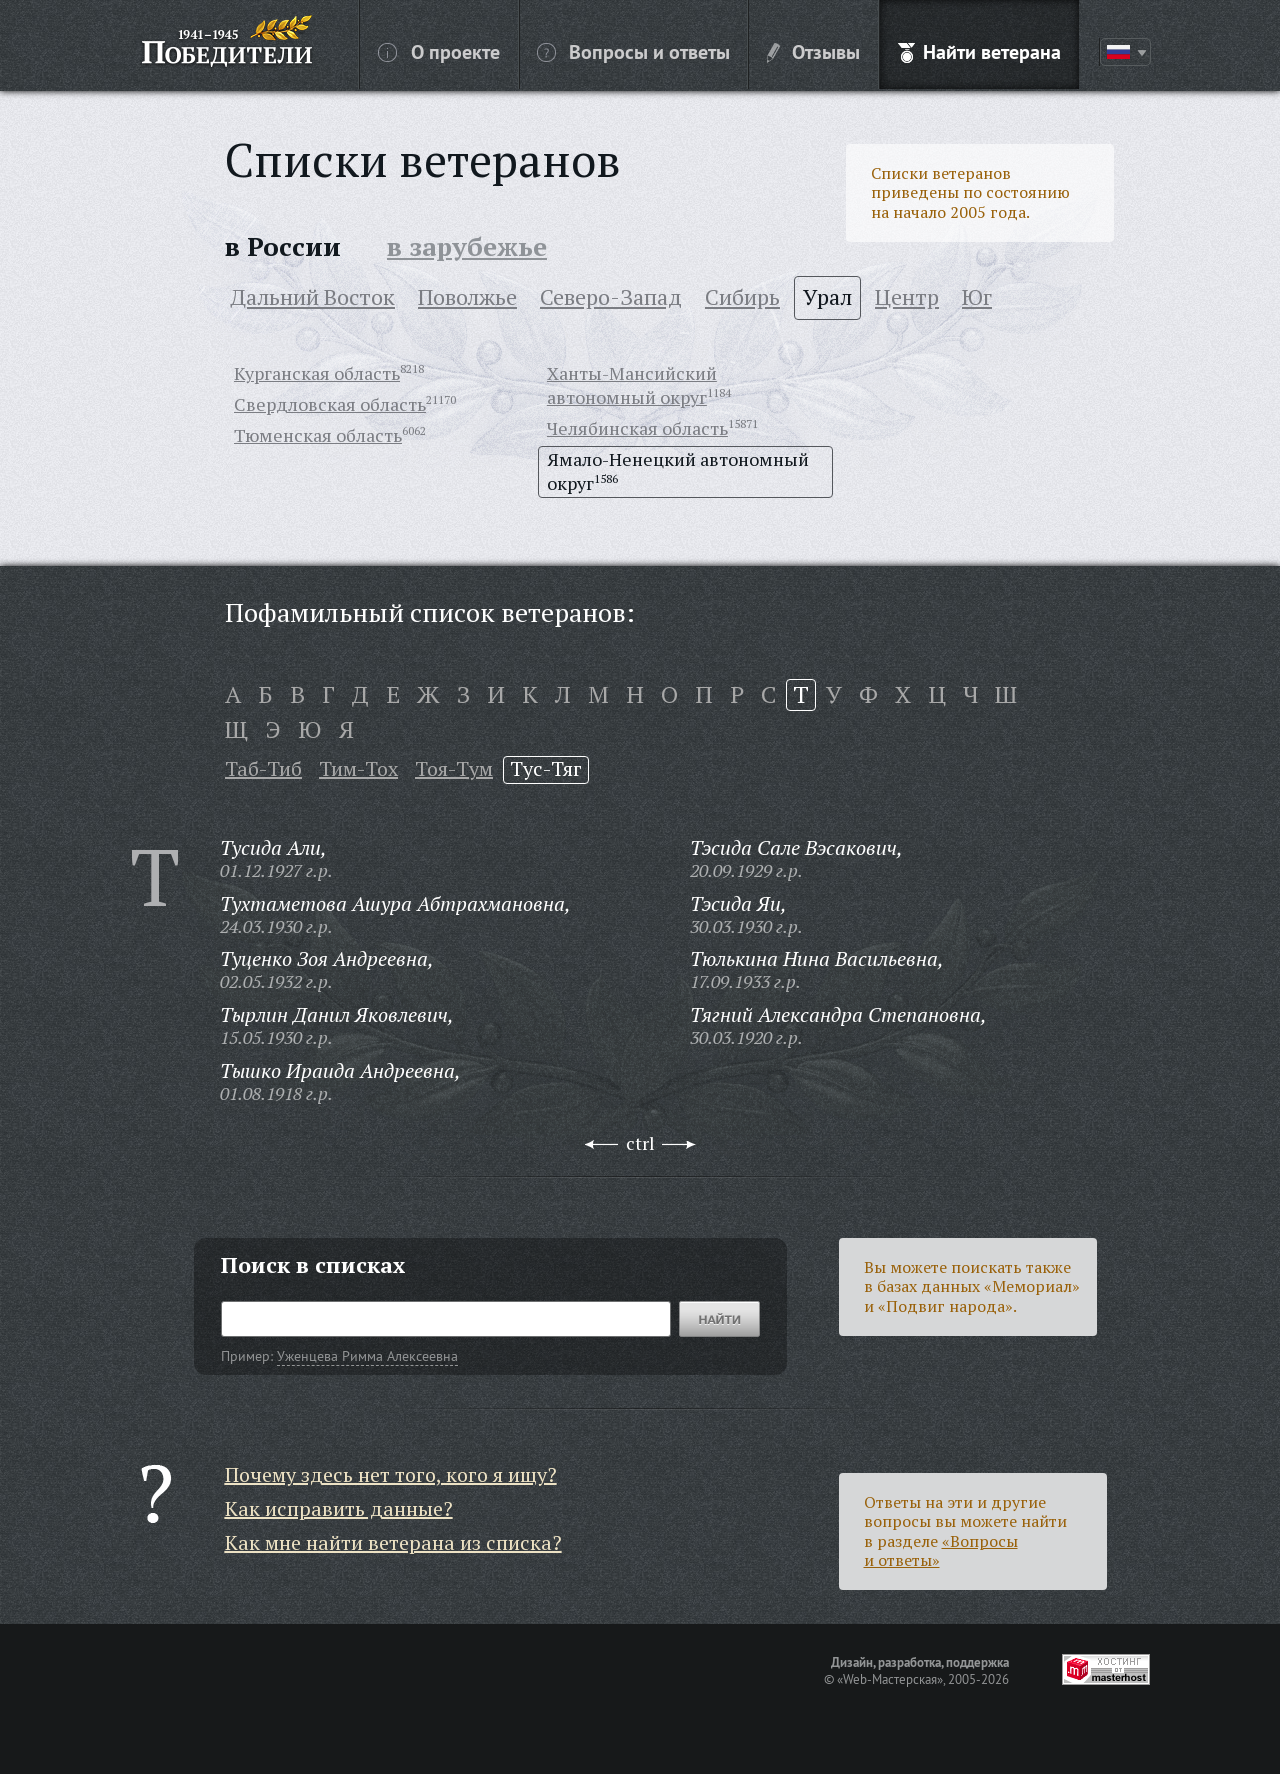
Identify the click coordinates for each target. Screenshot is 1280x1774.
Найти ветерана (979, 51)
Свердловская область (330, 404)
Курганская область (317, 373)
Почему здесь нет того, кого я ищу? (391, 1474)
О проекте (439, 51)
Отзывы (813, 51)
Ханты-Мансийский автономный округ (632, 385)
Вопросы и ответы (633, 51)
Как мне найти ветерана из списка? (393, 1542)
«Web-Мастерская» (890, 1679)
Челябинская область (637, 428)
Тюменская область (318, 435)
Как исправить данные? (339, 1508)
